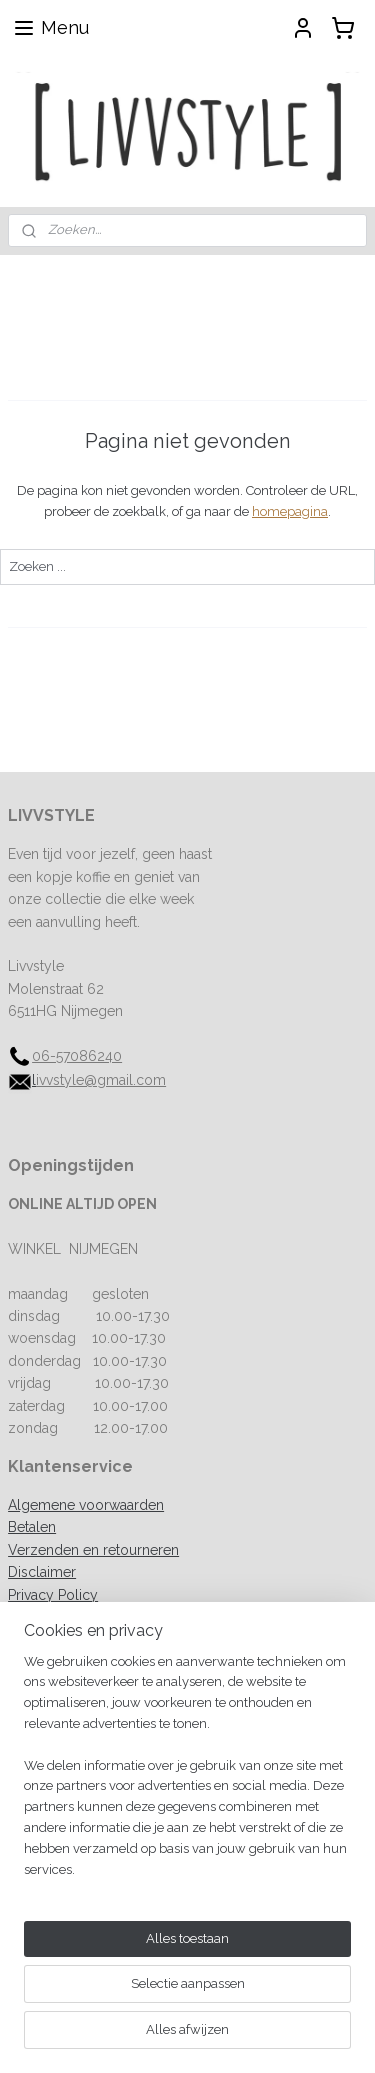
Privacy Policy (53, 1595)
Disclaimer (42, 1572)
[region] (187, 1848)
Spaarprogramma (64, 1617)
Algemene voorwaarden (86, 1505)
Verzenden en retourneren (93, 1550)
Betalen (32, 1527)
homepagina (290, 511)
